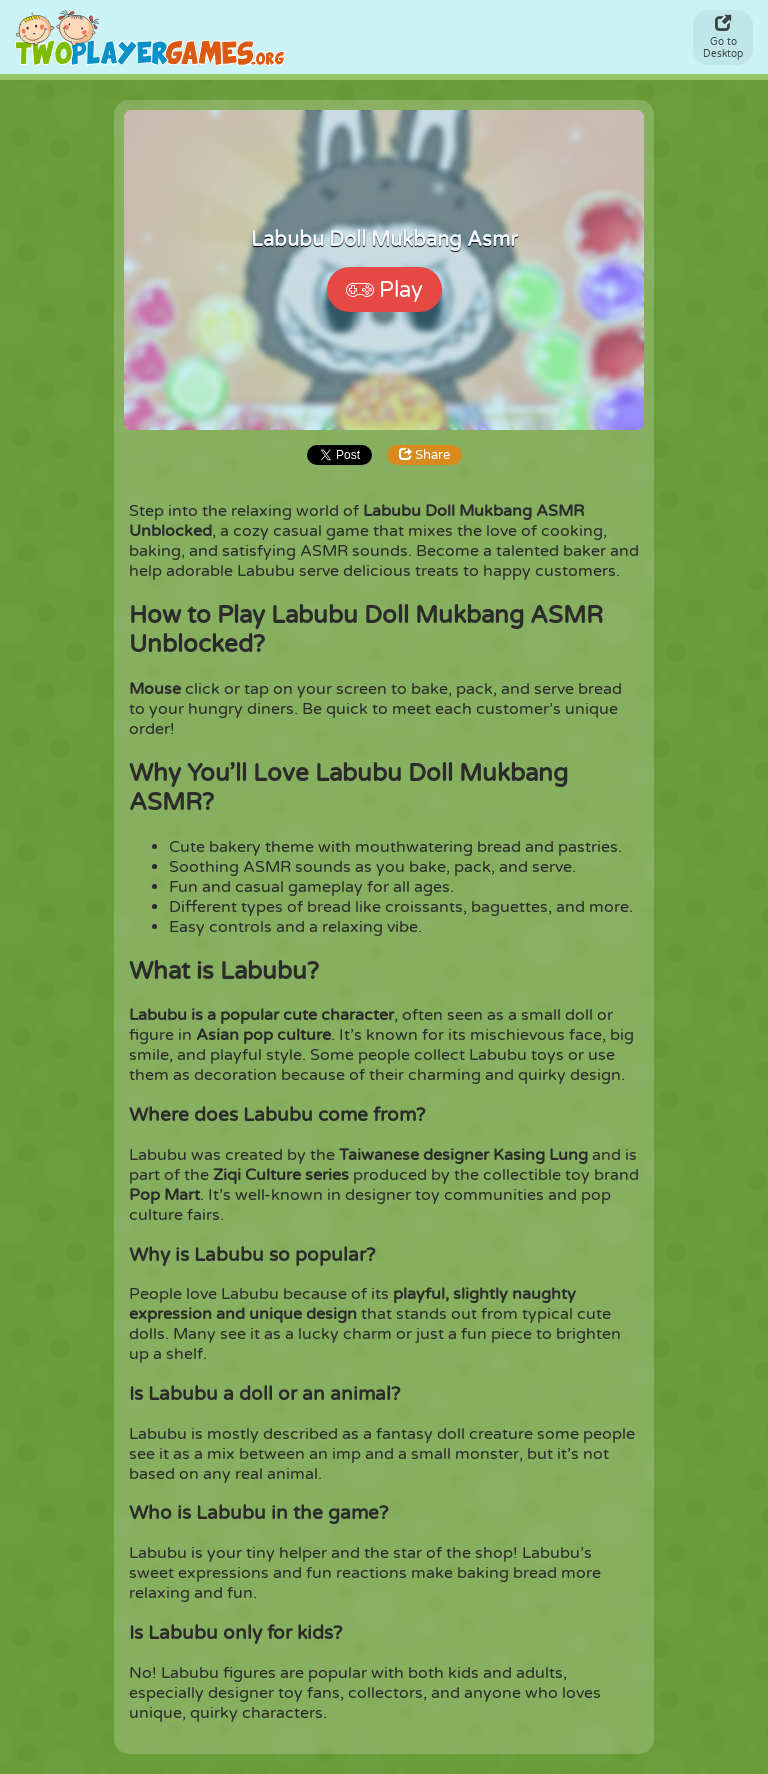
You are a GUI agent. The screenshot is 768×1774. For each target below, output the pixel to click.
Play (384, 290)
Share (391, 455)
